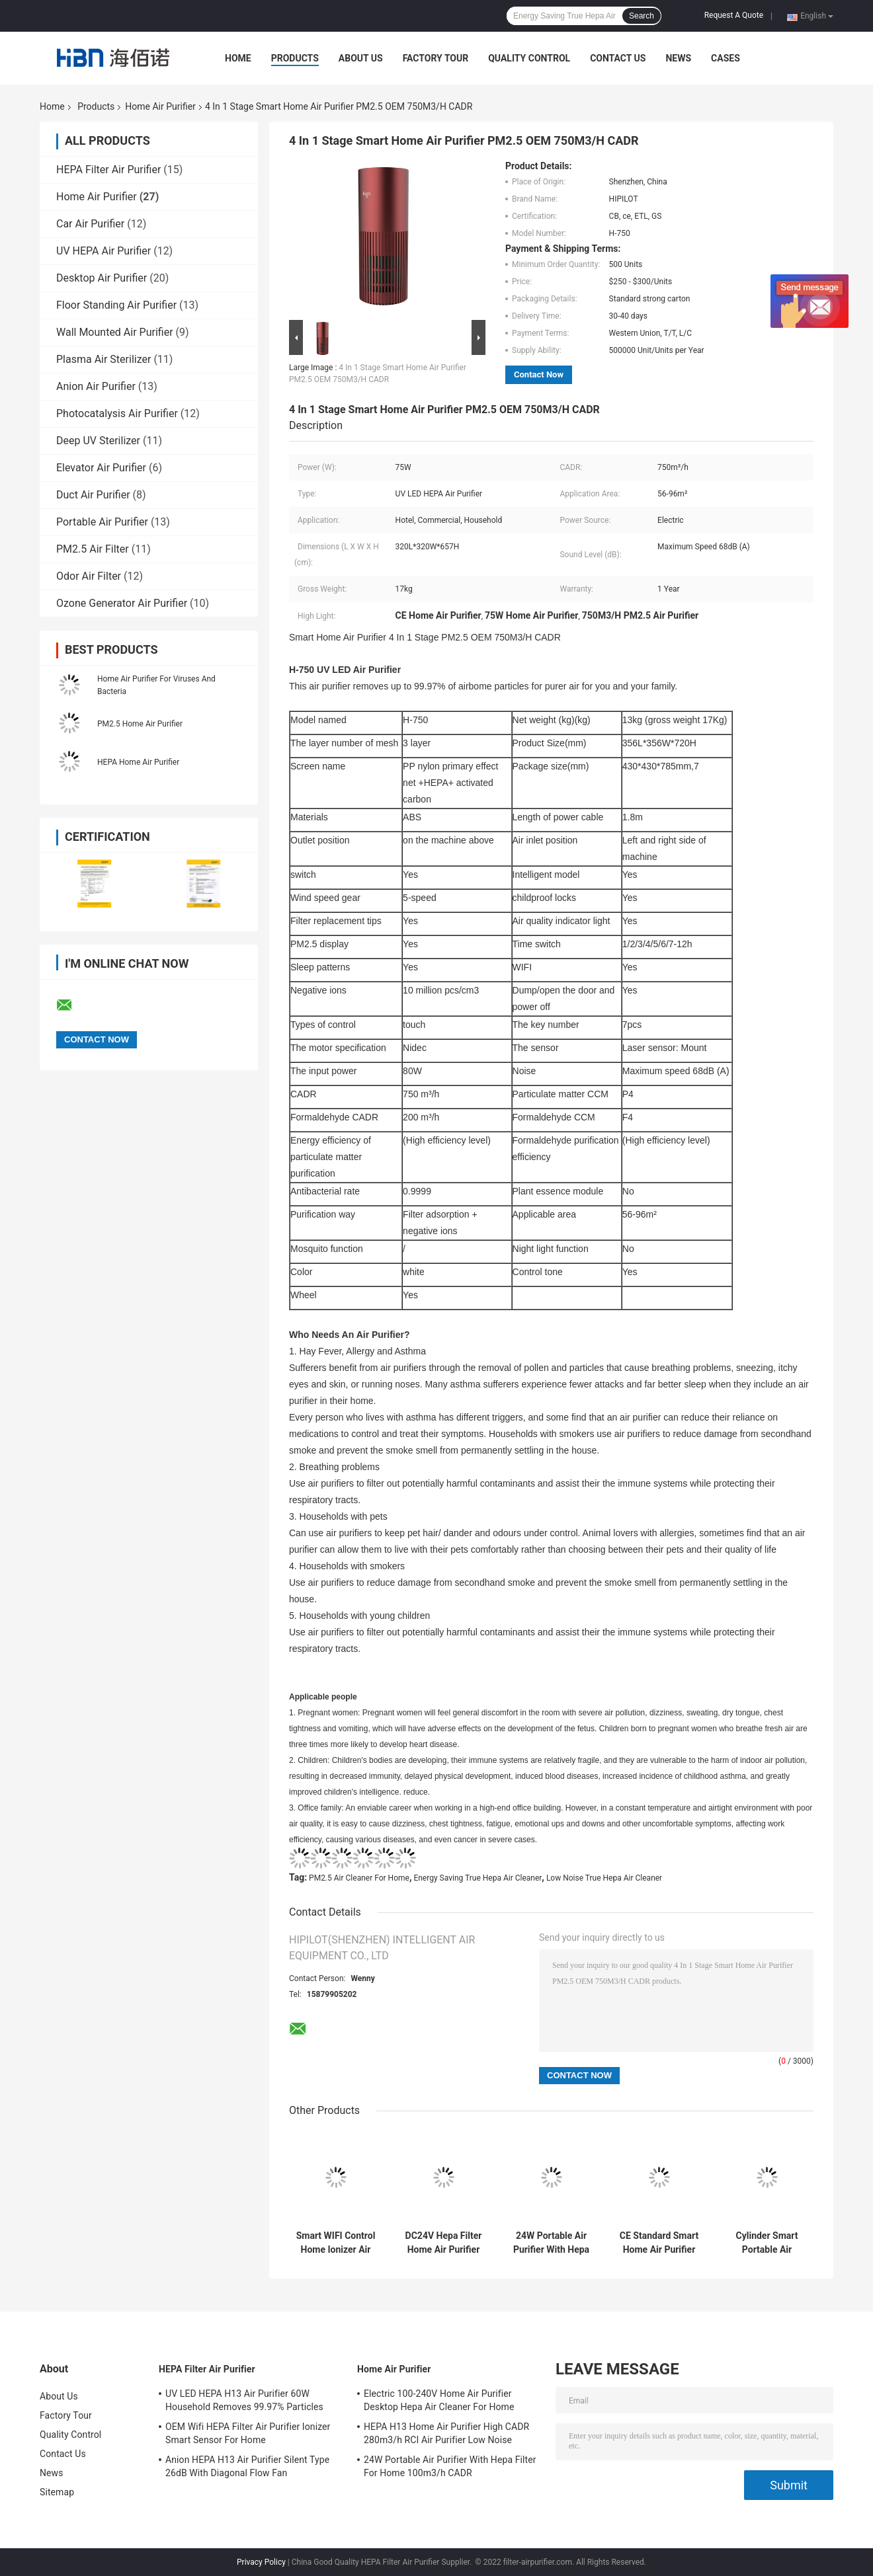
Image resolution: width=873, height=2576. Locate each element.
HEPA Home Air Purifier (138, 762)
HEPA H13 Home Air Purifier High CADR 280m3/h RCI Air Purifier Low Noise (446, 2433)
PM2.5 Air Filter (92, 549)
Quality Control (529, 58)
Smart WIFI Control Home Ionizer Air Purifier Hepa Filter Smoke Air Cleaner (336, 2242)
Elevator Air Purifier (101, 467)
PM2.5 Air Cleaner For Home (359, 1878)
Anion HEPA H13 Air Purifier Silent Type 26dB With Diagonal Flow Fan (247, 2466)
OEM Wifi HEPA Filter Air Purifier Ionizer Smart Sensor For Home (247, 2433)
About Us (361, 58)
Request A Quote (733, 15)
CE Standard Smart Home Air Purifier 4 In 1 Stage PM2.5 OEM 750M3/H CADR (659, 2242)
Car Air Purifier (90, 223)
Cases (725, 58)
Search (641, 15)
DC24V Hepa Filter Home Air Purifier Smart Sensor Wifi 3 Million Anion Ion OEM (444, 2242)
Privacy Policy (261, 2562)
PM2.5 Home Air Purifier (140, 723)
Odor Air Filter (88, 576)
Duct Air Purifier (93, 494)
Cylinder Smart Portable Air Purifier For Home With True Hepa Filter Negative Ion (767, 2242)
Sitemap (57, 2492)
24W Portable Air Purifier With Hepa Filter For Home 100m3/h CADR (551, 2242)
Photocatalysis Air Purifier (117, 413)
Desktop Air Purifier (101, 278)
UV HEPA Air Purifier (103, 251)
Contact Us (617, 58)
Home (238, 58)
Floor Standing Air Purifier (116, 305)
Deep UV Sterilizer (98, 440)
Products (295, 58)
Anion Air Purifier (96, 386)
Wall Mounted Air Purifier (114, 332)
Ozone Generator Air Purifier (121, 603)
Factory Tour (436, 58)
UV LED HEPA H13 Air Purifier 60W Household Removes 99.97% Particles (244, 2400)
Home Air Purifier (160, 106)
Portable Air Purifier (102, 522)
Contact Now (538, 374)
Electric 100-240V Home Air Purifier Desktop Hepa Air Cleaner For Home (439, 2400)
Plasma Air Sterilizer (103, 359)
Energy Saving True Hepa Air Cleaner (477, 1878)
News (678, 58)
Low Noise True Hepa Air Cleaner (604, 1878)
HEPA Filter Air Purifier (108, 169)
